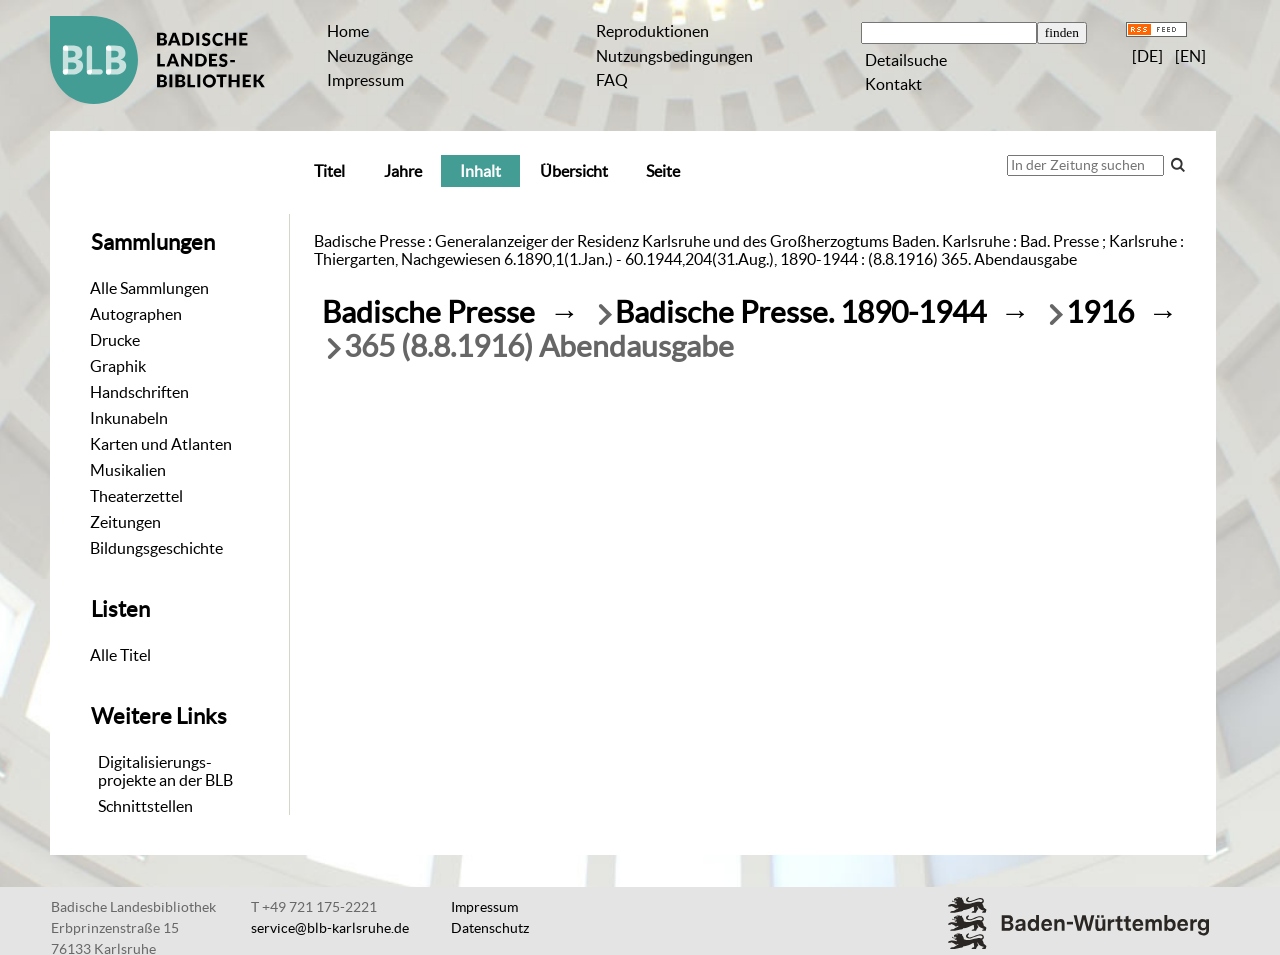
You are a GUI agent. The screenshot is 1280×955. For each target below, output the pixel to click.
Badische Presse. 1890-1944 (800, 312)
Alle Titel (120, 655)
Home (348, 31)
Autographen (136, 314)
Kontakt (893, 84)
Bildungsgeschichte (156, 548)
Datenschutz (490, 928)
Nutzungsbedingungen (674, 56)
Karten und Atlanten (161, 444)
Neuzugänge (370, 56)
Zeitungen (125, 522)
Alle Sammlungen (149, 288)
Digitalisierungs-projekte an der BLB (165, 771)
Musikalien (128, 470)
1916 (1100, 312)
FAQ (612, 80)
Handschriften (139, 392)
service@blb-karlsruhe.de (330, 928)
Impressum (365, 80)
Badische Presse (428, 312)
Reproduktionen (652, 31)
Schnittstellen (145, 806)
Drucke (115, 340)
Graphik (118, 366)
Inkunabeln (129, 418)
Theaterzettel (136, 496)
